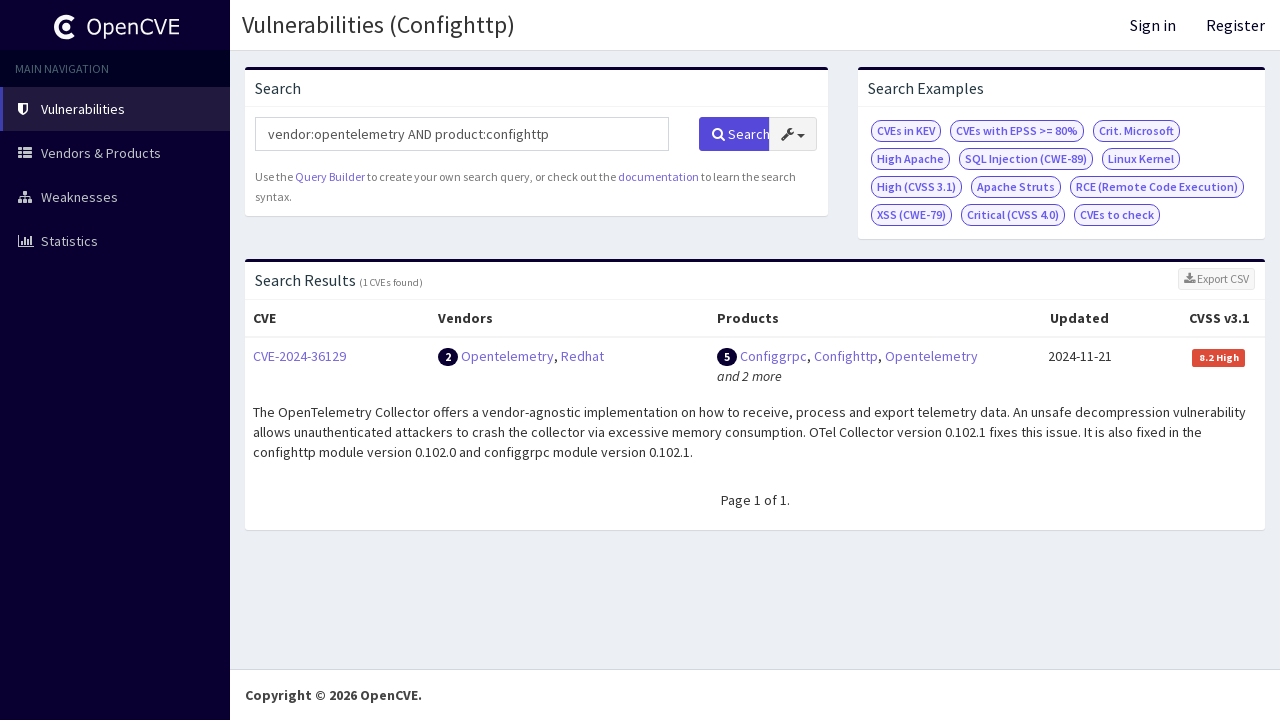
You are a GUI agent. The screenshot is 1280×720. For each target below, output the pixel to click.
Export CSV (1216, 278)
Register (1235, 25)
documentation (658, 176)
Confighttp (846, 356)
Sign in (1153, 25)
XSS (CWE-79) (911, 214)
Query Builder (330, 176)
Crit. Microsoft (1136, 130)
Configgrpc (773, 356)
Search (741, 134)
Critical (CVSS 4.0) (1013, 214)
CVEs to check (1117, 214)
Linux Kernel (1141, 158)
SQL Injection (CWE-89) (1026, 158)
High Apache (910, 158)
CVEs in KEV (906, 130)
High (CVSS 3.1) (916, 186)
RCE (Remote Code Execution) (1157, 186)
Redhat (582, 356)
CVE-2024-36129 (299, 356)
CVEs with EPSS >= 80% (1017, 130)
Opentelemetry (507, 356)
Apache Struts (1016, 186)
